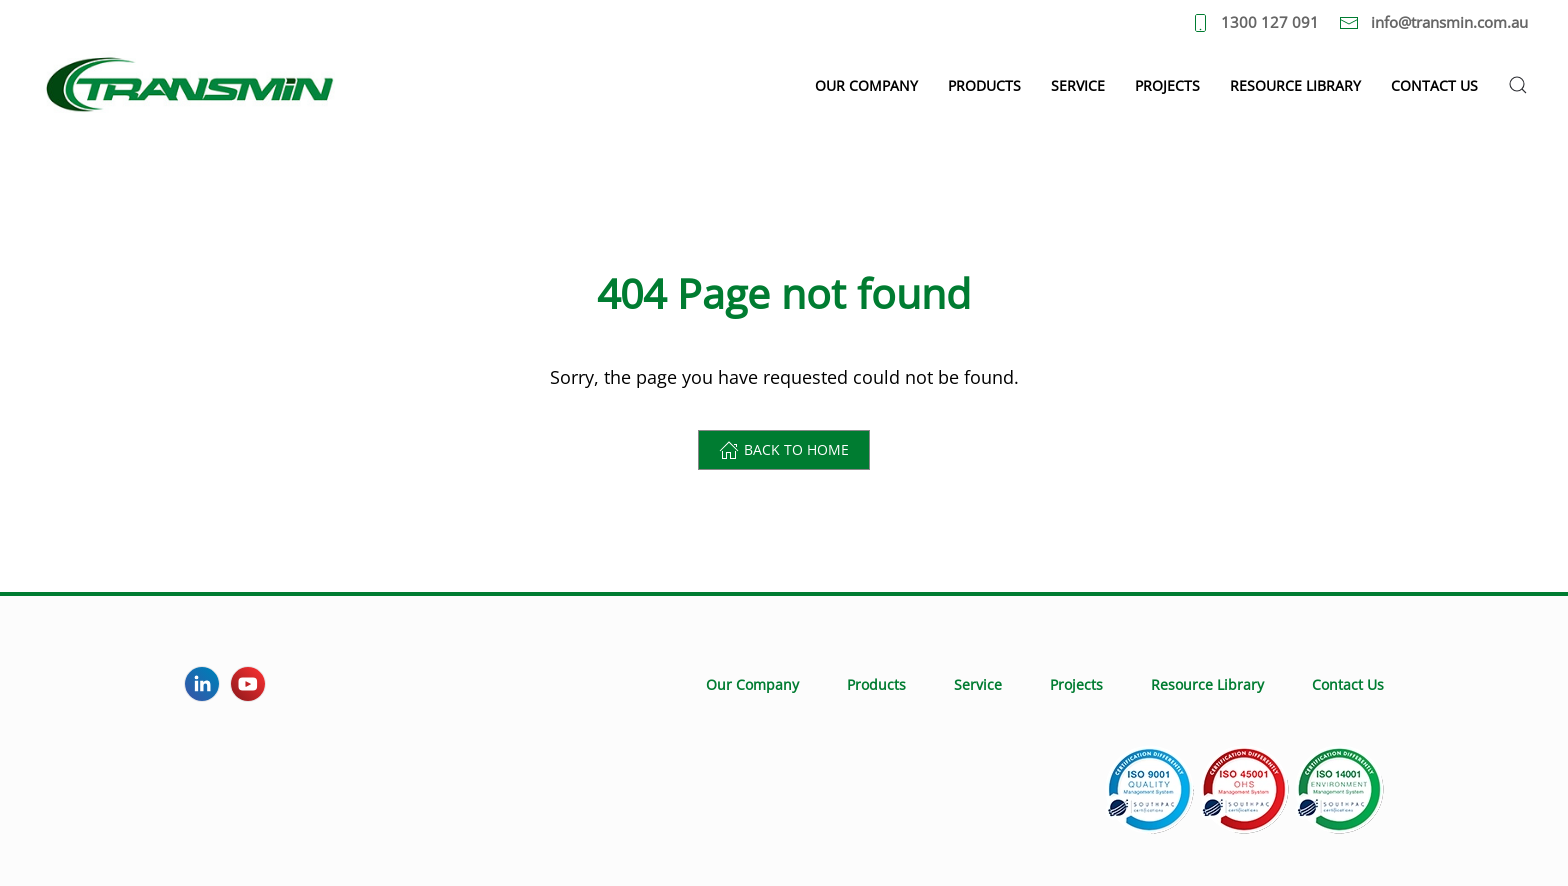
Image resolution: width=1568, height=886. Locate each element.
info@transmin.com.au (1433, 22)
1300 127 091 (1255, 22)
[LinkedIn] (202, 684)
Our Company (752, 684)
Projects (1167, 85)
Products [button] (984, 85)
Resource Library (1295, 85)
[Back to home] (190, 85)
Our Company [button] (866, 85)
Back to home (784, 450)
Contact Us (1434, 85)
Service (1078, 85)
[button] (1518, 85)
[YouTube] (248, 684)
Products (876, 684)
